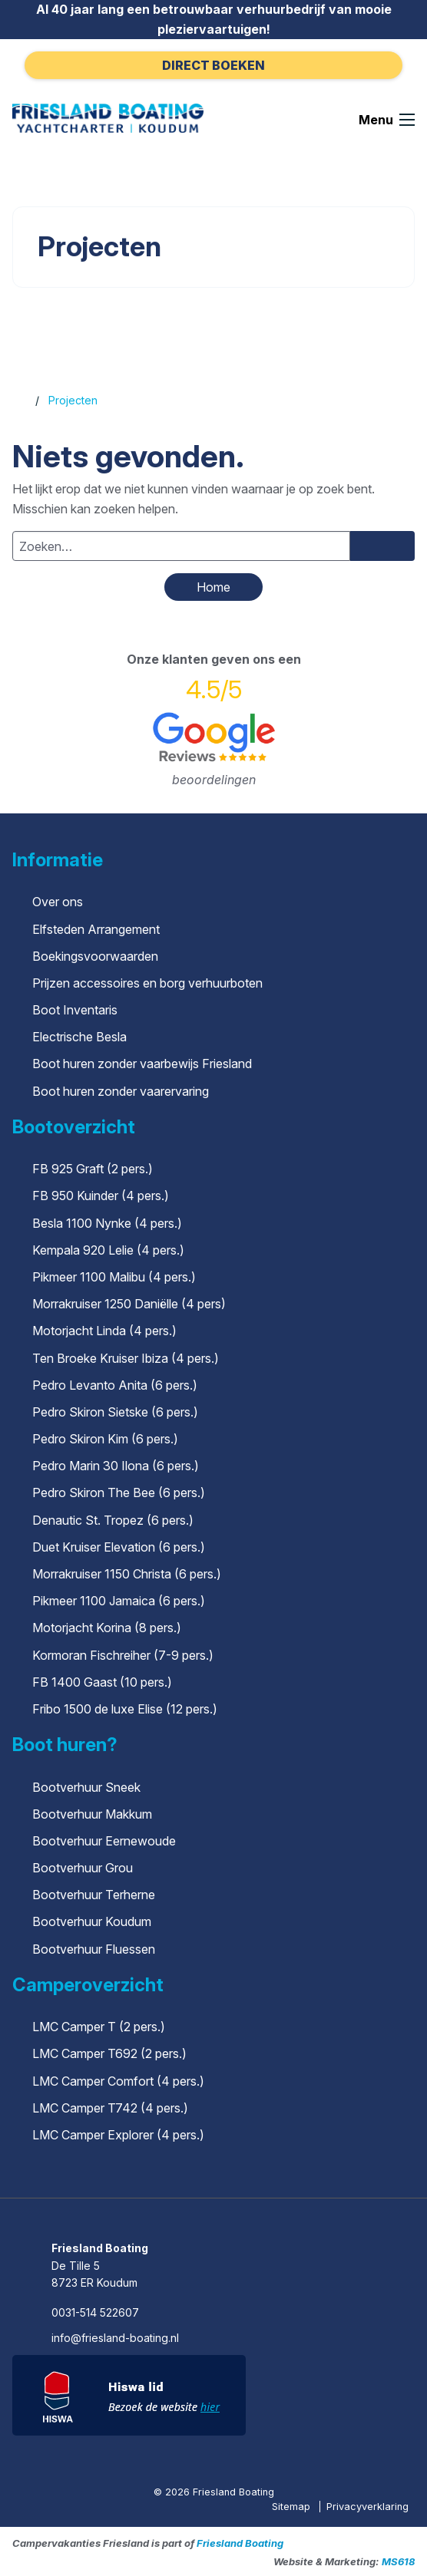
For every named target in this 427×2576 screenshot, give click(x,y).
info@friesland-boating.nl (115, 2337)
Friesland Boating (240, 2543)
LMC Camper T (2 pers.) (98, 2026)
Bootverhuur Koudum (91, 1921)
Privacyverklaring (367, 2506)
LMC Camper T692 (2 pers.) (109, 2053)
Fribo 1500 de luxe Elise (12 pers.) (124, 1709)
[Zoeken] (382, 546)
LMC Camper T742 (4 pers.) (110, 2108)
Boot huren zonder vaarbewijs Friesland (142, 1063)
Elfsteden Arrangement (96, 929)
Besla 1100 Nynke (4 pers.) (107, 1223)
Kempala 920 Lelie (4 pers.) (108, 1250)
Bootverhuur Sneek (86, 1787)
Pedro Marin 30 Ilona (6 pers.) (115, 1465)
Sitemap (292, 2506)
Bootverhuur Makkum (92, 1814)
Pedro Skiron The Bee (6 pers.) (118, 1492)
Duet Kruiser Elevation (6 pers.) (118, 1547)
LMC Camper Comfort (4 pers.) (118, 2081)
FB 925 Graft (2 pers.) (92, 1168)
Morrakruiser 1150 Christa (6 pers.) (126, 1574)
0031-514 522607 (95, 2312)
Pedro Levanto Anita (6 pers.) (114, 1385)
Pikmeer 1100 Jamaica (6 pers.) (118, 1600)
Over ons (57, 901)
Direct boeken (213, 65)
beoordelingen (214, 779)
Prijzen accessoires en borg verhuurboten (147, 983)
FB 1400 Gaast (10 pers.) (102, 1682)
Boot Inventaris (75, 1010)
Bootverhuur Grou (82, 1867)
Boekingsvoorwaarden (95, 956)
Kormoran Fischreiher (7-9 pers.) (123, 1655)
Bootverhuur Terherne (93, 1894)
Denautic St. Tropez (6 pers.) (113, 1520)
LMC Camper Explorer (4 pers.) (118, 2134)
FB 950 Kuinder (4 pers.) (100, 1195)
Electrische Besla (79, 1036)
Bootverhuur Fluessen (93, 1949)
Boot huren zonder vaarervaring (120, 1091)
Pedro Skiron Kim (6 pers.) (105, 1438)
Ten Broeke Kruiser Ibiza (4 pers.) (125, 1358)
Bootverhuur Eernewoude (104, 1841)
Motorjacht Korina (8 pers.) (106, 1627)
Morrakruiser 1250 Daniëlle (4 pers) (129, 1303)
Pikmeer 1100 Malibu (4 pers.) (114, 1277)
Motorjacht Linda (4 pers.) (104, 1330)
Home (213, 587)
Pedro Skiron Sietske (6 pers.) (115, 1412)
